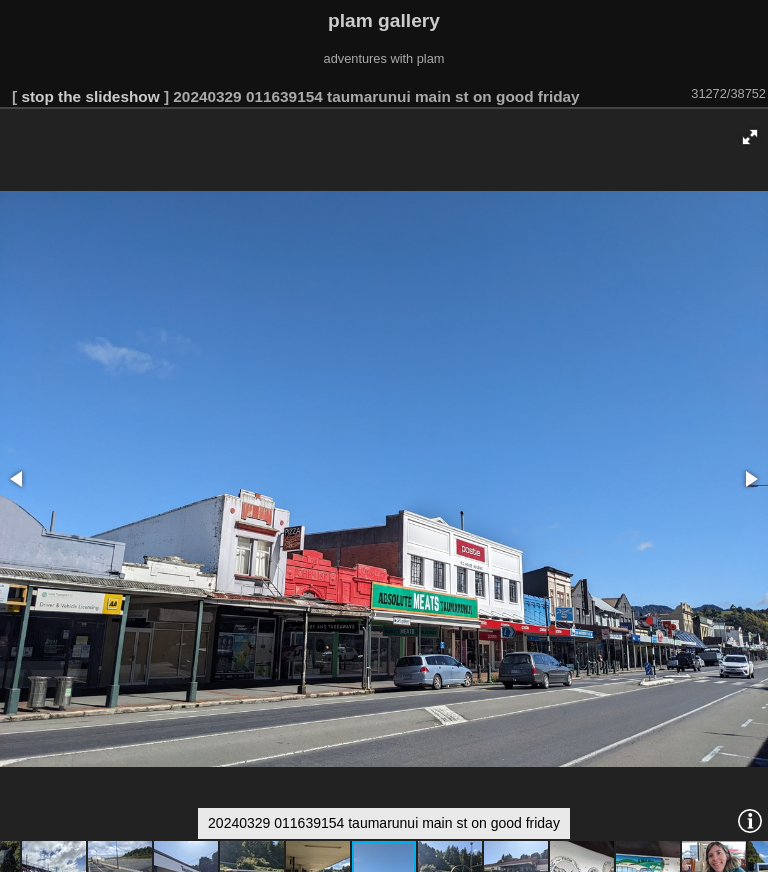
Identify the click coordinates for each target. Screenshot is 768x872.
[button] (750, 137)
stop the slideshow (90, 96)
